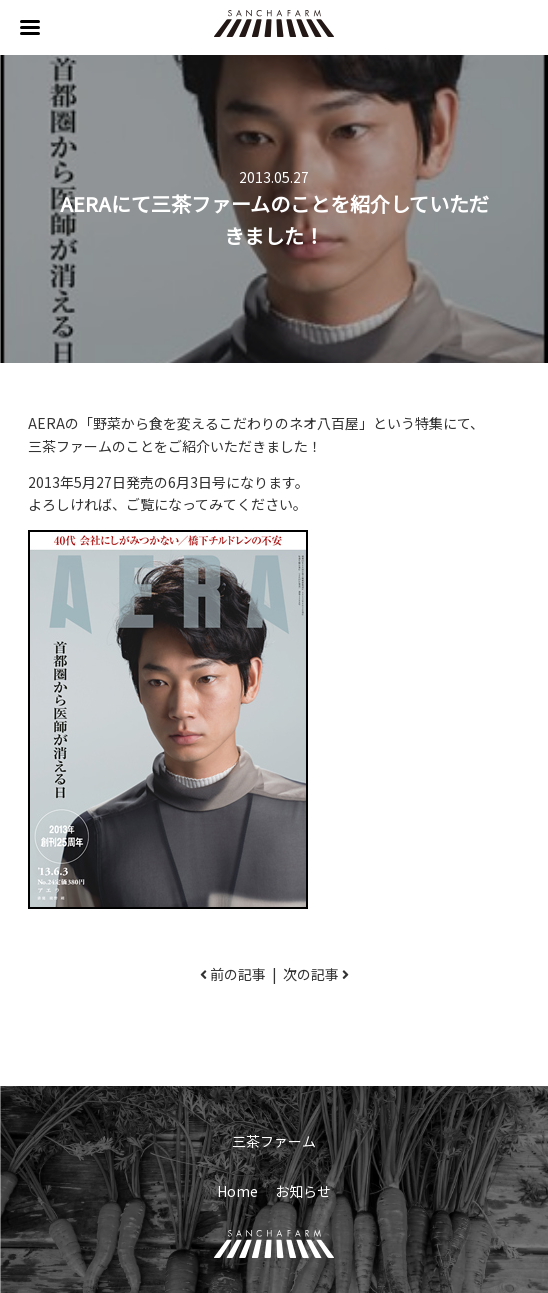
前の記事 (238, 974)
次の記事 (311, 974)
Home (237, 1191)
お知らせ (303, 1191)
